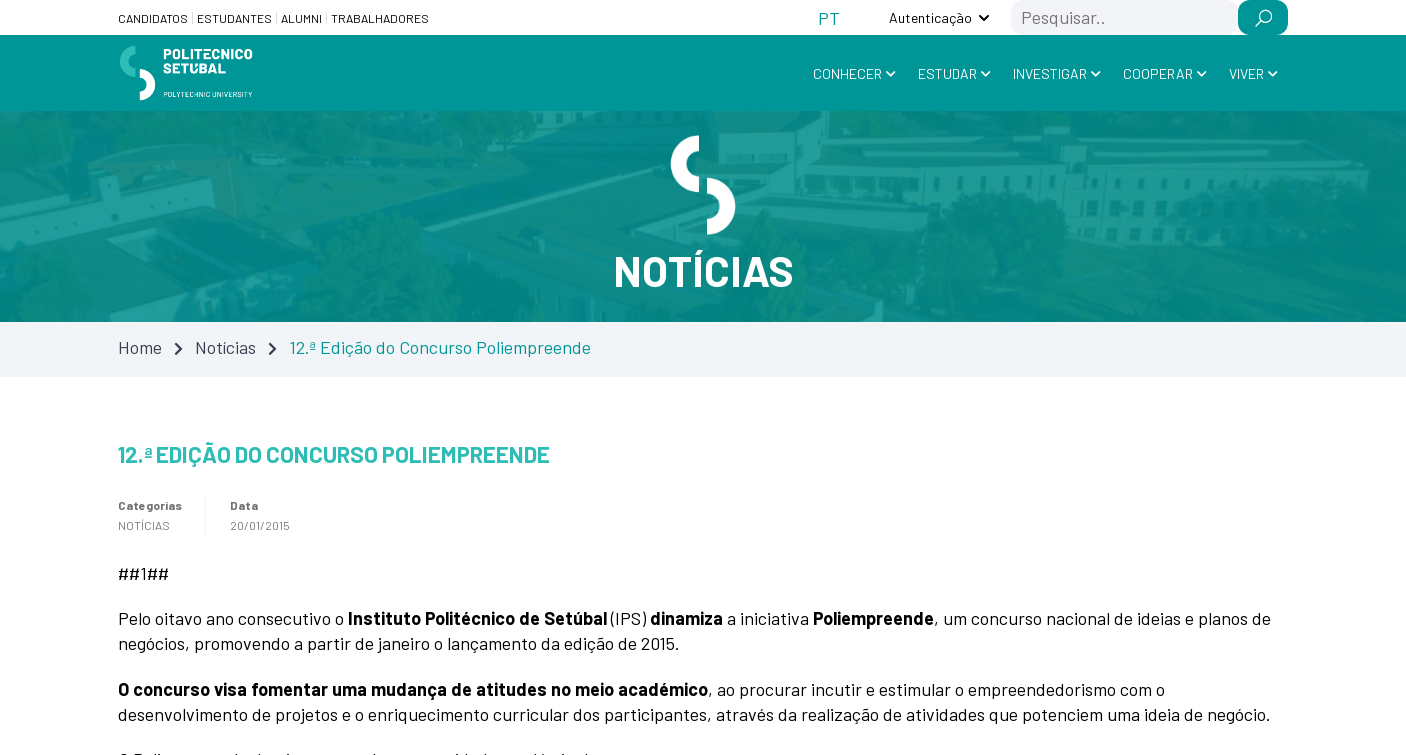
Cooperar (1158, 73)
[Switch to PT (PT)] (829, 17)
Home (140, 347)
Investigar (1050, 73)
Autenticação (930, 17)
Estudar (947, 73)
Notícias (225, 347)
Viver (1246, 73)
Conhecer (847, 73)
